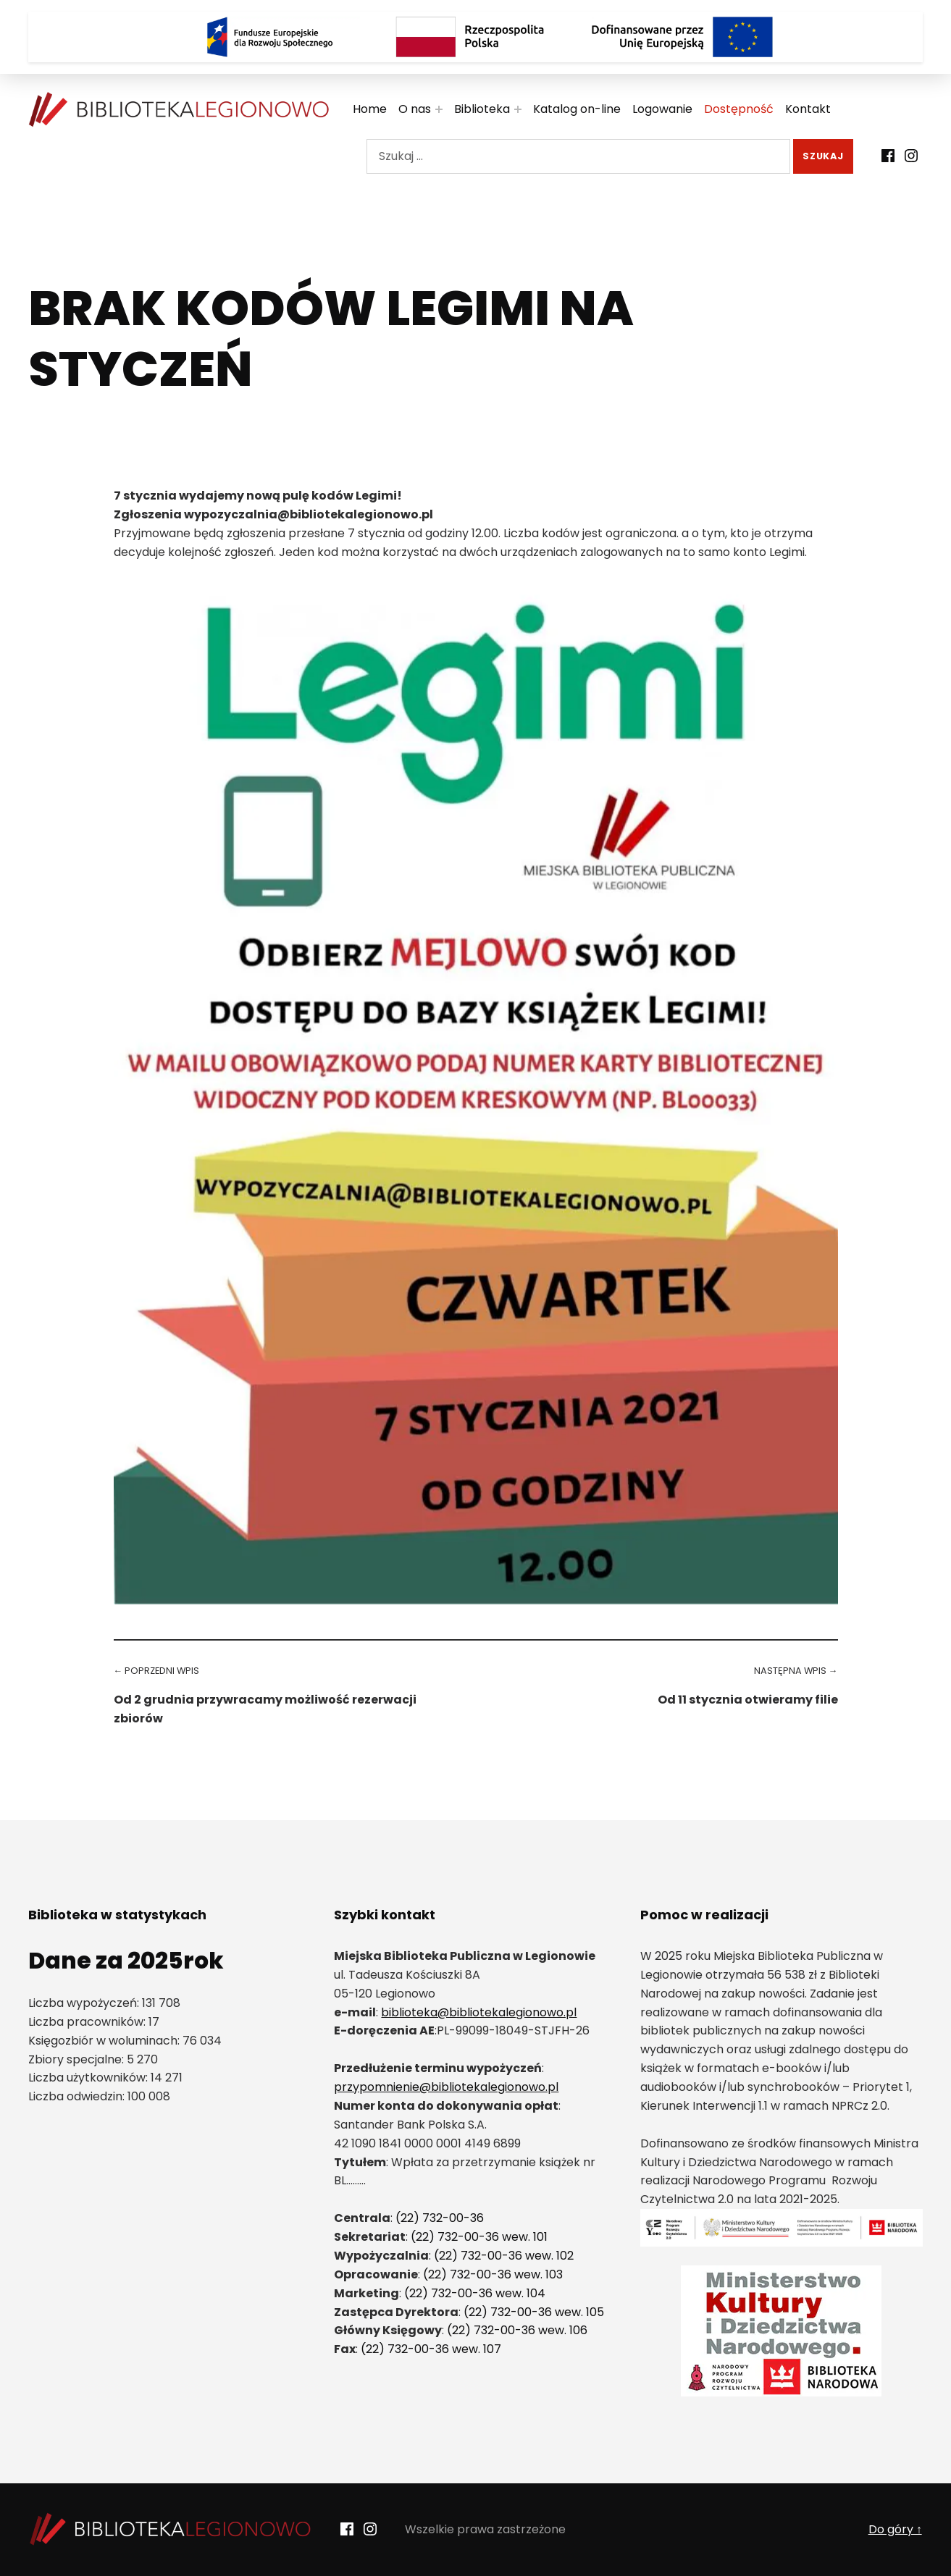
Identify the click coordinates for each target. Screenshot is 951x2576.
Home (370, 109)
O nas (414, 109)
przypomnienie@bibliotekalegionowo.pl (446, 2087)
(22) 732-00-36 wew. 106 (517, 2330)
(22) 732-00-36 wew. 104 (474, 2293)
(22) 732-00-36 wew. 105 (534, 2312)
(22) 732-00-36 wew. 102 (504, 2255)
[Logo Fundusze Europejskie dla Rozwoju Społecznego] (269, 37)
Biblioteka (482, 109)
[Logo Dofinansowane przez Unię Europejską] (682, 37)
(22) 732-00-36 (439, 2218)
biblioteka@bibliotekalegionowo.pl (479, 2012)
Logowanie (662, 109)
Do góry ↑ (895, 2529)
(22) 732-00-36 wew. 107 (431, 2349)
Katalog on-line (577, 109)
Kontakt (808, 109)
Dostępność (739, 109)
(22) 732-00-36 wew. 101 (479, 2236)
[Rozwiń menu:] (439, 109)
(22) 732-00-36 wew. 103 (493, 2274)
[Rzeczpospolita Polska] (475, 37)
